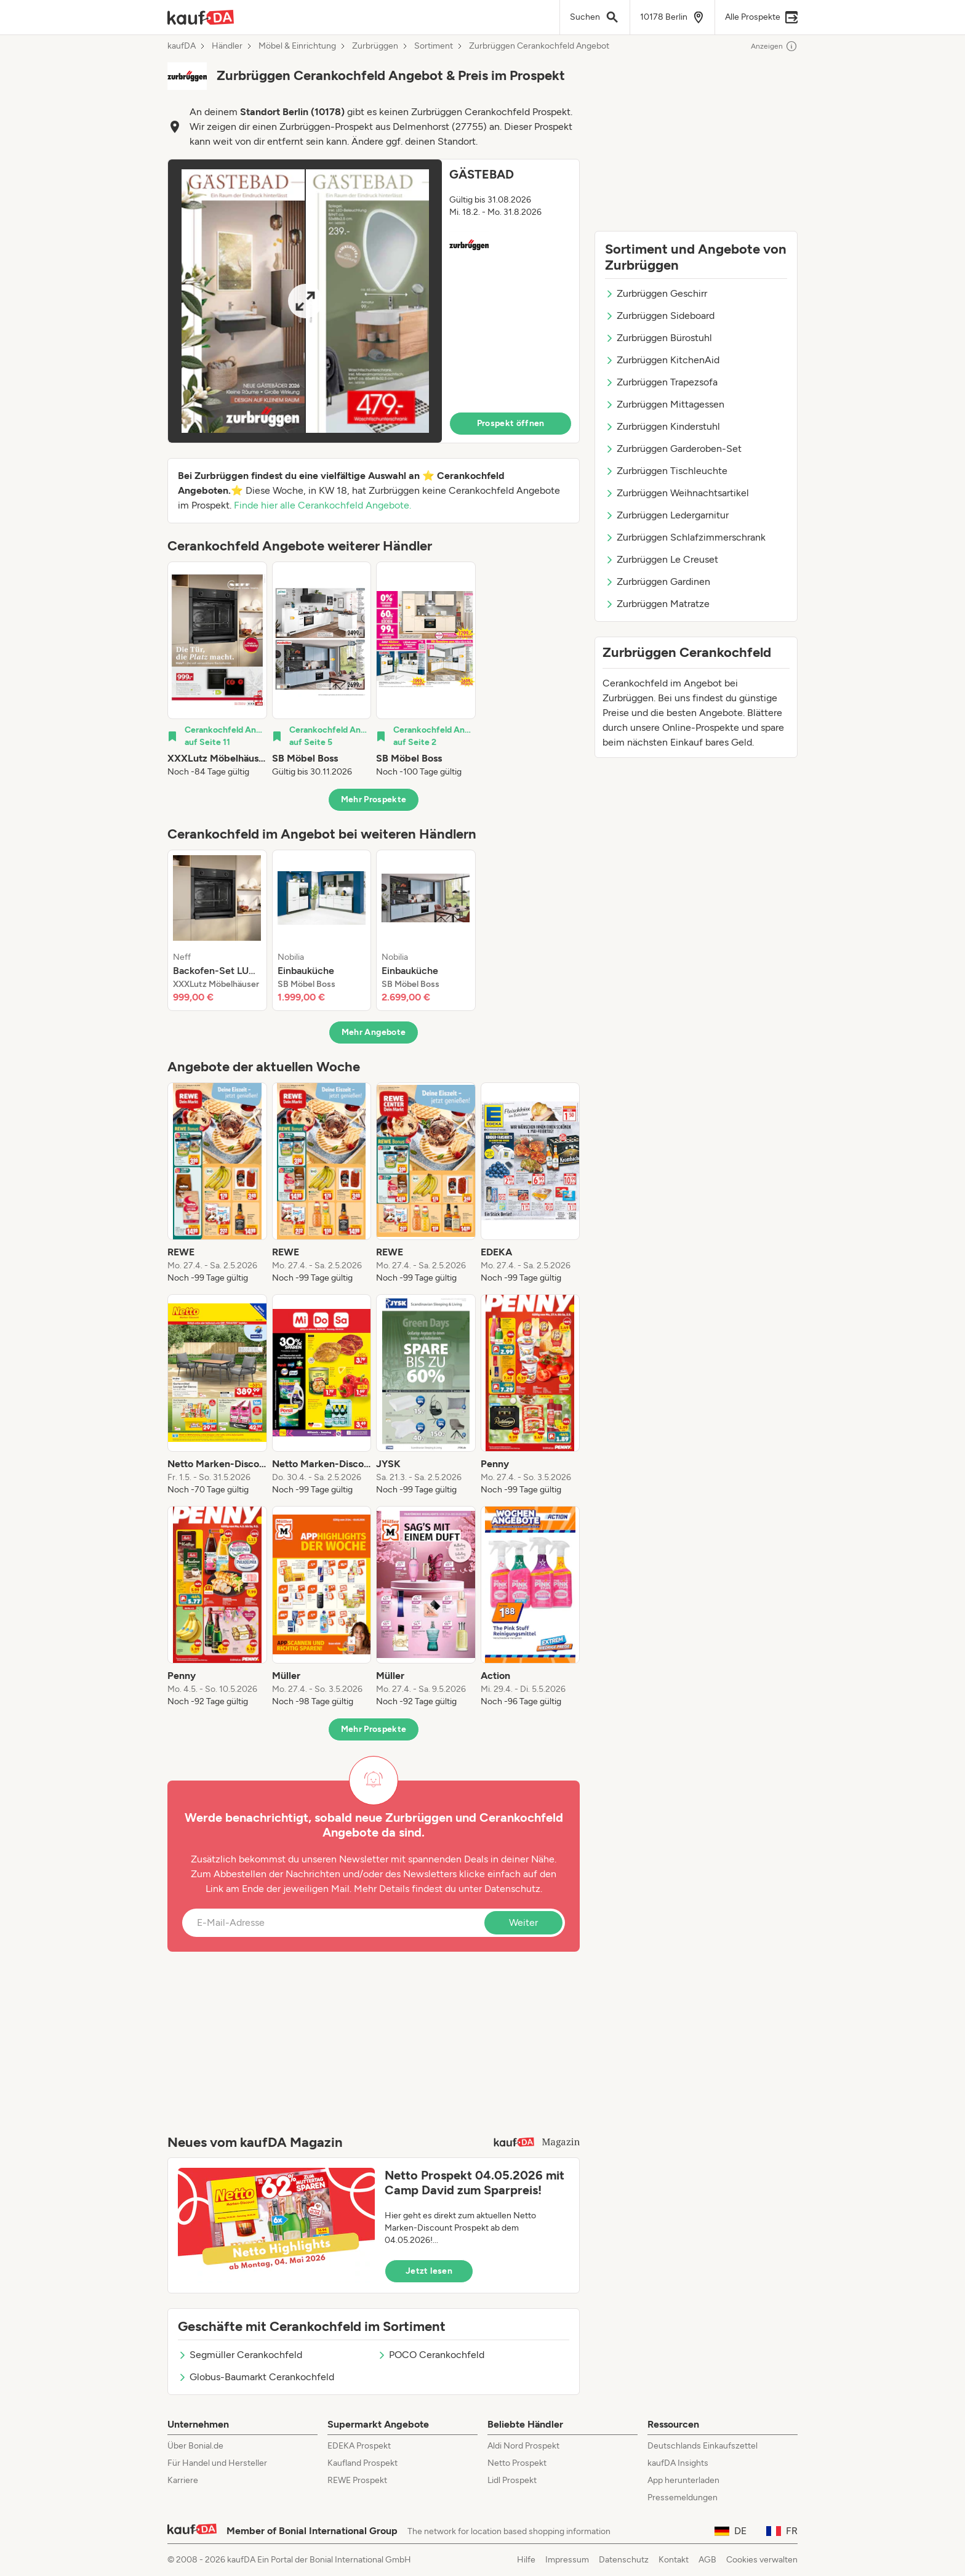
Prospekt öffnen (511, 423)
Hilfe (526, 2559)
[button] (373, 301)
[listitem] (217, 669)
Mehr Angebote (374, 1032)
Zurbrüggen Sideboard (660, 315)
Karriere (182, 2480)
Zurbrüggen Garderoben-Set (673, 448)
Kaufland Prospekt (362, 2463)
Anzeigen (774, 46)
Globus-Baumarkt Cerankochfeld (256, 2377)
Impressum (567, 2559)
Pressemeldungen (682, 2497)
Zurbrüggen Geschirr (656, 293)
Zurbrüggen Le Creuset (661, 559)
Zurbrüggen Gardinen (657, 581)
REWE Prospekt (357, 2480)
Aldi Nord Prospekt (523, 2446)
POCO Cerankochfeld (430, 2355)
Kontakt (674, 2559)
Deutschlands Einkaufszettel (702, 2446)
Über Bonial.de (195, 2446)
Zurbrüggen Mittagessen (664, 404)
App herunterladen (683, 2480)
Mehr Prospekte (374, 799)
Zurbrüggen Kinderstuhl (662, 426)
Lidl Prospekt (512, 2480)
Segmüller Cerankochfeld (240, 2355)
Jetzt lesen (429, 2271)
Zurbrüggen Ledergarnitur (667, 515)
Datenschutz (512, 1888)
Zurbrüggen (375, 46)
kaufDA (181, 46)
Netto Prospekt (517, 2463)
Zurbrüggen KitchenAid (662, 360)
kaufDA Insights (677, 2463)
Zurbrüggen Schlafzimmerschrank (685, 537)
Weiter (523, 1922)
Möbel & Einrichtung (297, 46)
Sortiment (433, 46)
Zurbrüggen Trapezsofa (661, 382)
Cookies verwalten (762, 2559)
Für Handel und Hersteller (217, 2463)
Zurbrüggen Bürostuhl (658, 338)
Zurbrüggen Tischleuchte (666, 471)
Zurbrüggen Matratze (657, 604)
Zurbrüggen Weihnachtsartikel (677, 493)
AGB (707, 2559)
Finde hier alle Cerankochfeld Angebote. (322, 505)
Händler (227, 46)
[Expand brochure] (305, 301)
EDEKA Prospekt (359, 2446)
